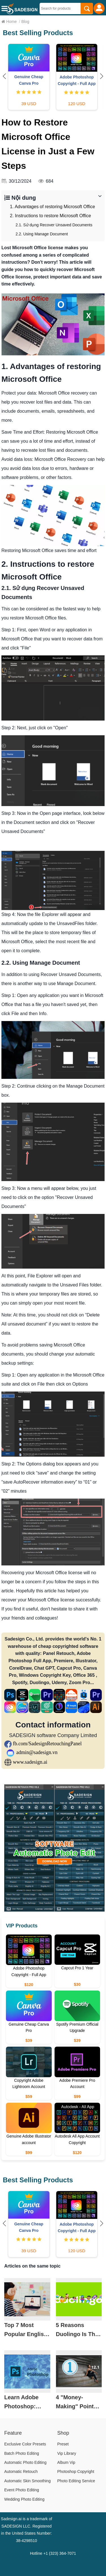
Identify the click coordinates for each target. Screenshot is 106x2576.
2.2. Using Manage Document (42, 234)
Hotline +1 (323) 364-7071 (53, 2553)
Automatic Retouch (21, 2471)
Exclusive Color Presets (25, 2444)
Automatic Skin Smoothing (27, 2481)
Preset (63, 2444)
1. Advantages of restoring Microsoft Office (52, 206)
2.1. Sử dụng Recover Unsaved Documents (54, 225)
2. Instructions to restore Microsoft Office (50, 215)
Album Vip (66, 2462)
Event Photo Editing (21, 2490)
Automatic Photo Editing (25, 2462)
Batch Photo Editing (21, 2453)
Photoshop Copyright (75, 2471)
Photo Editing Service (76, 2481)
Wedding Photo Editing (24, 2499)
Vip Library (66, 2453)
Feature (13, 2433)
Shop (63, 2433)
